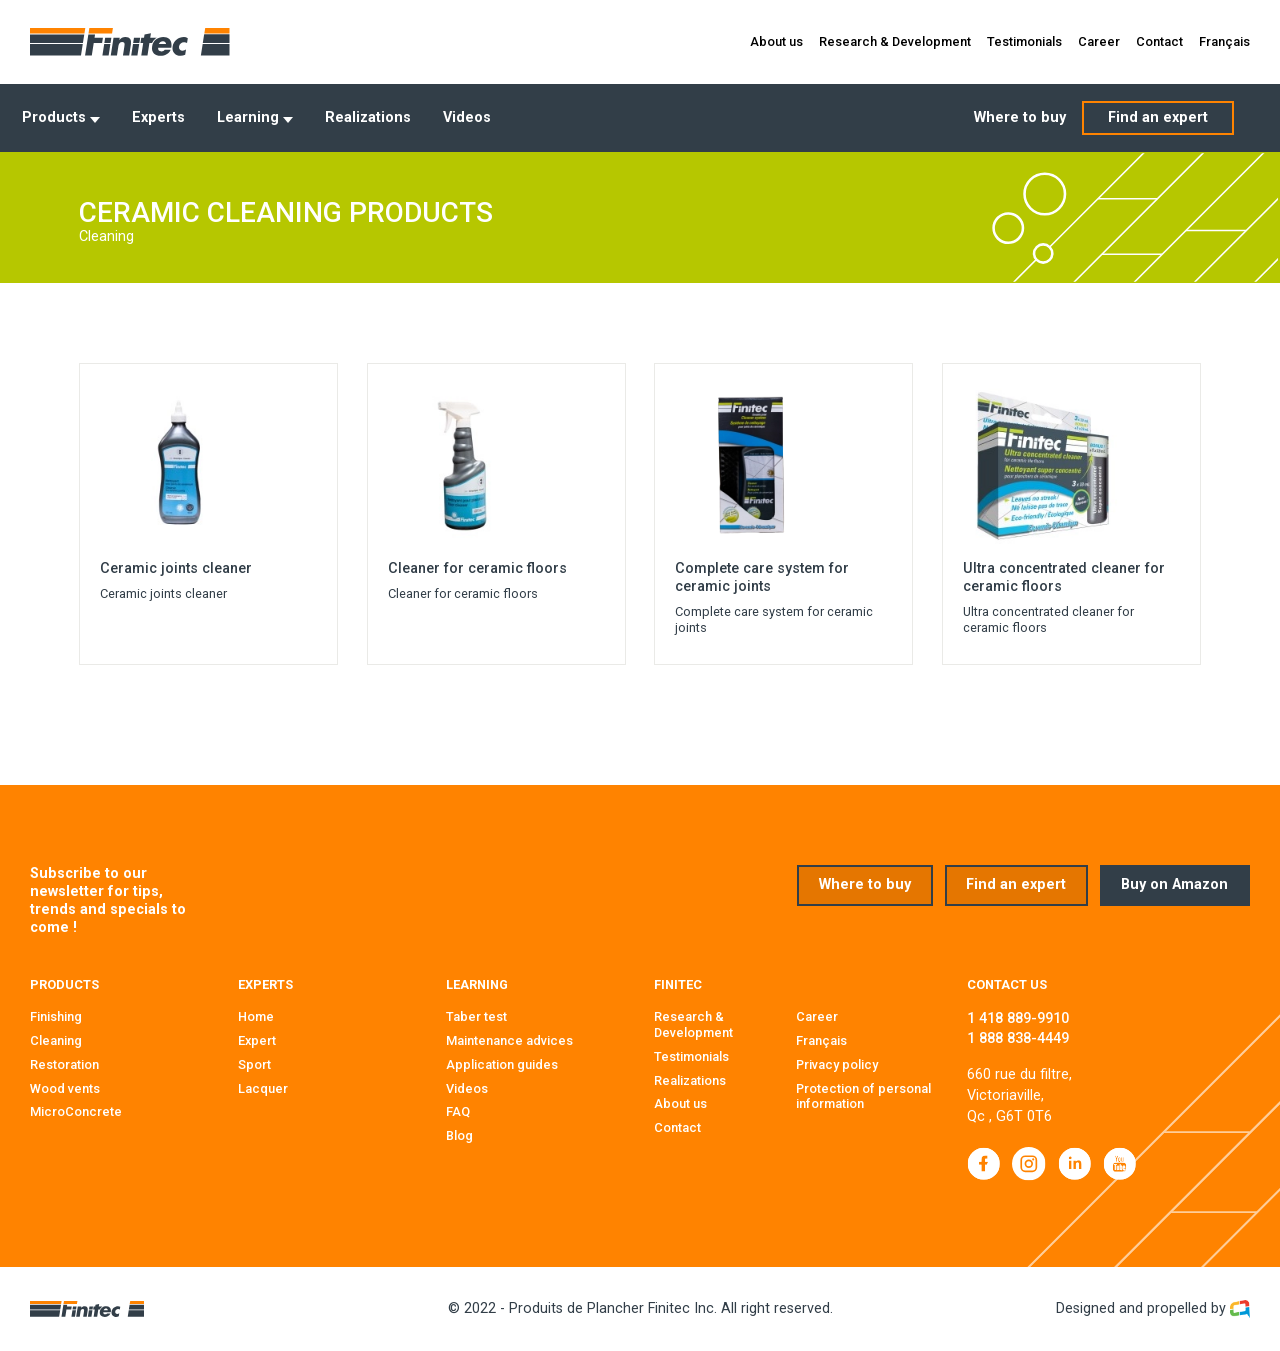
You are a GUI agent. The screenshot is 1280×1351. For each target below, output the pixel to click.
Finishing (56, 1016)
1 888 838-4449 (1018, 1038)
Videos (467, 117)
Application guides (502, 1064)
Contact (1159, 41)
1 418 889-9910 (1018, 1018)
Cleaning (56, 1040)
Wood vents (65, 1088)
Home (256, 1016)
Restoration (64, 1064)
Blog (459, 1135)
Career (1099, 41)
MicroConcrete (76, 1111)
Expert (257, 1040)
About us (776, 41)
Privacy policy (837, 1064)
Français (1224, 41)
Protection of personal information (863, 1096)
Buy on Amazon (1174, 884)
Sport (254, 1064)
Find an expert (1158, 117)
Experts (158, 117)
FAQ (458, 1111)
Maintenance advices (509, 1040)
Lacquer (263, 1088)
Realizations (368, 117)
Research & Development (895, 41)
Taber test (476, 1016)
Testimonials (1024, 41)
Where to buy (1020, 117)
